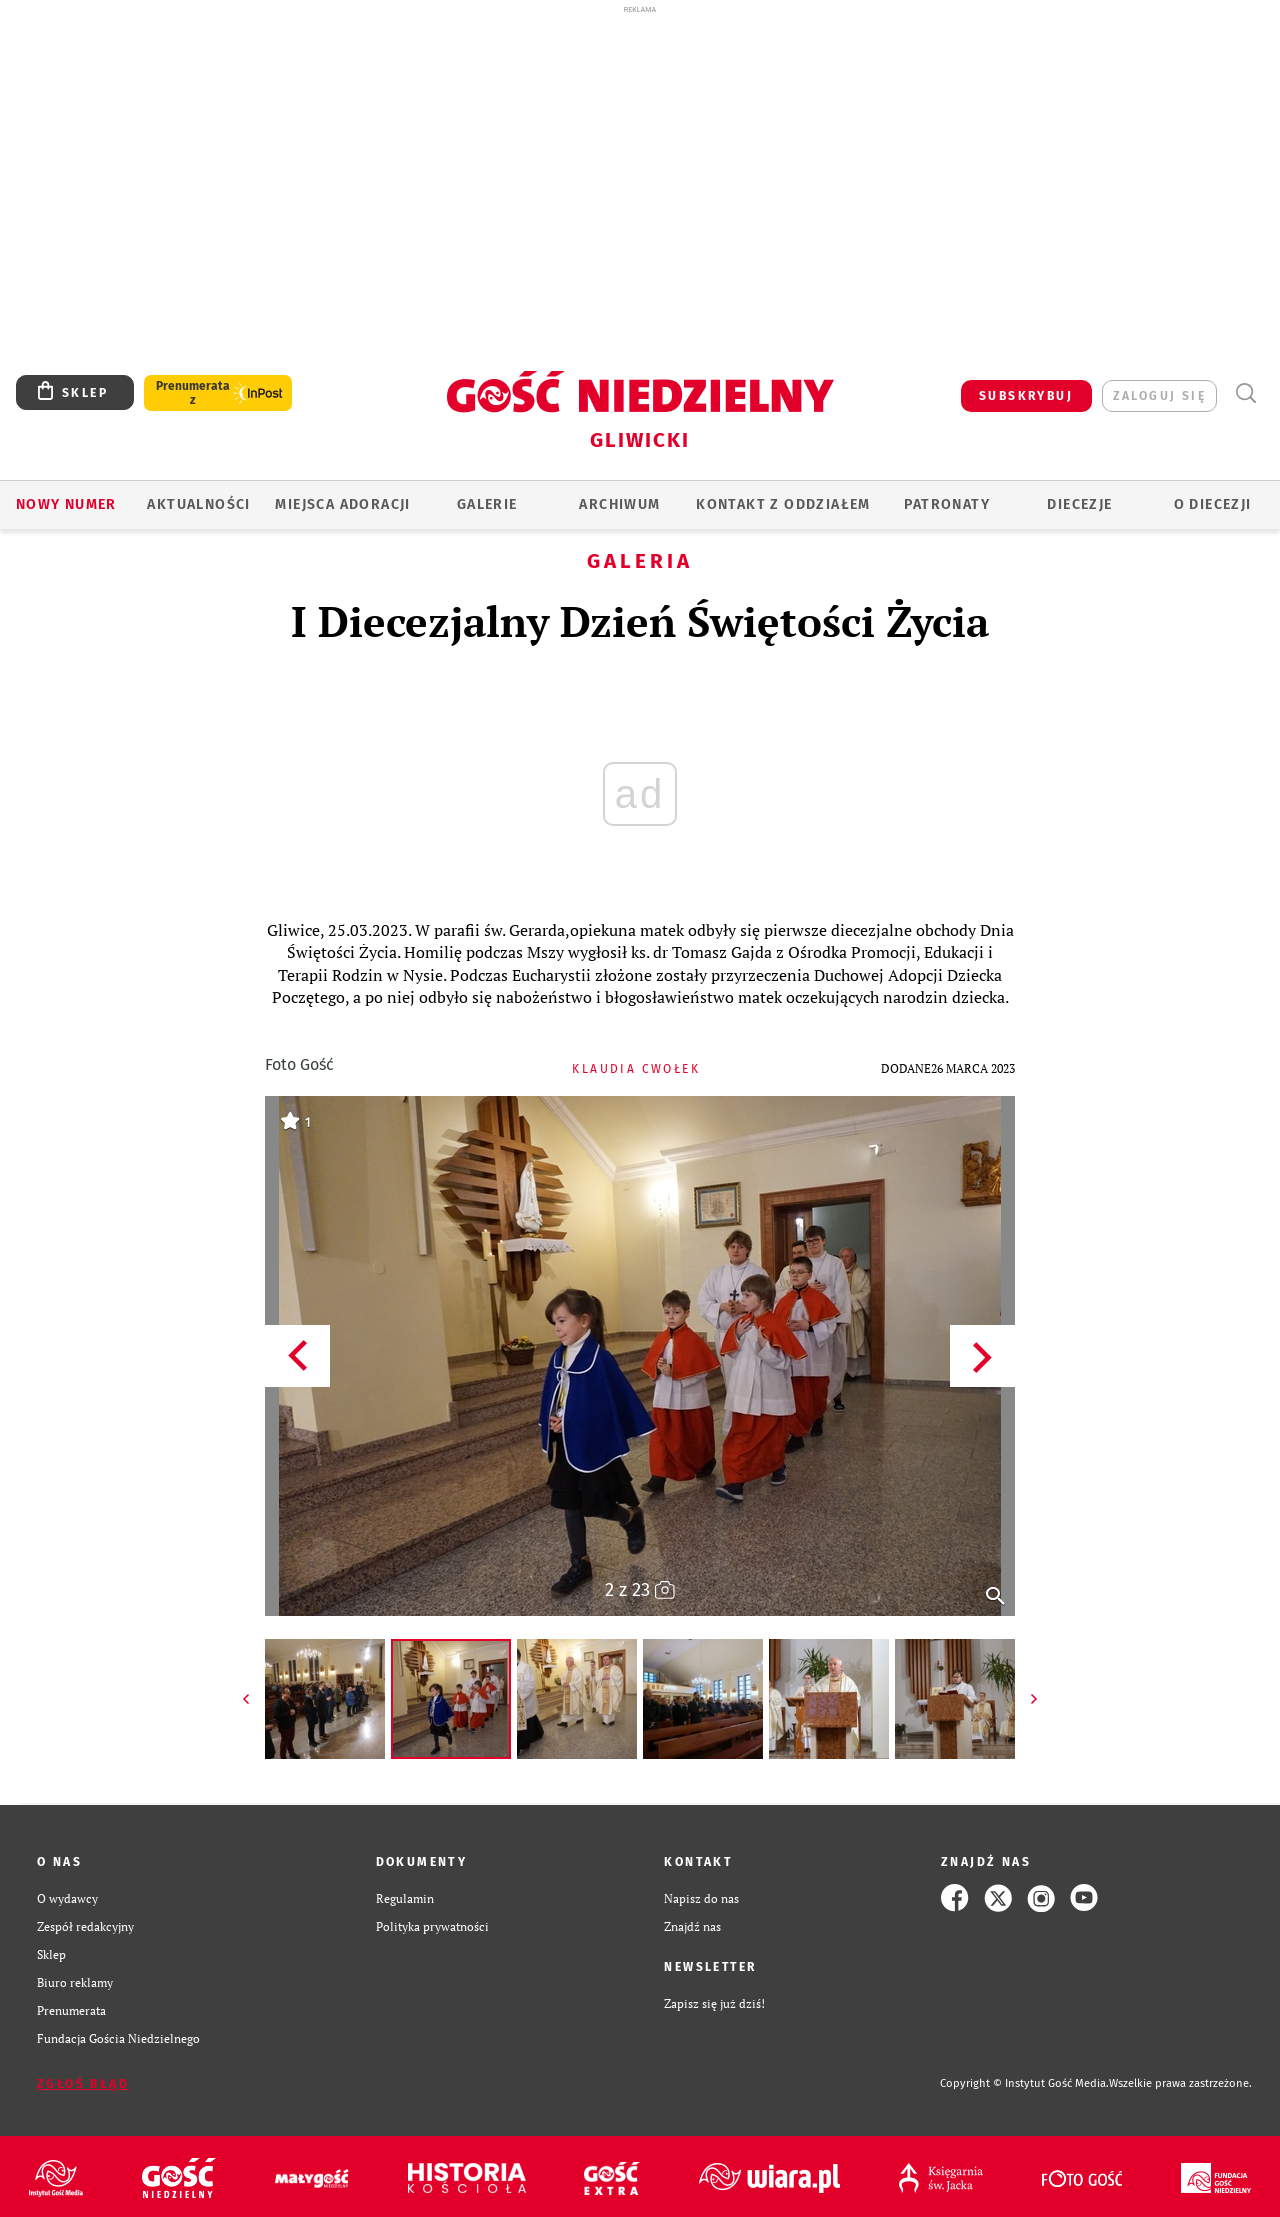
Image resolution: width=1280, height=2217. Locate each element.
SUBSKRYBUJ (1026, 396)
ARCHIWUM (619, 504)
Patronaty (947, 504)
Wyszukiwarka (1245, 393)
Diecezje (1079, 504)
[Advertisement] (640, 158)
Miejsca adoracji (342, 504)
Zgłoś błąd (83, 2084)
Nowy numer (66, 504)
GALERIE (487, 504)
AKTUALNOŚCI (198, 504)
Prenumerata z (193, 393)
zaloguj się (1159, 396)
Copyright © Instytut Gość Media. (1024, 2083)
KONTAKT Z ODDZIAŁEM (783, 504)
